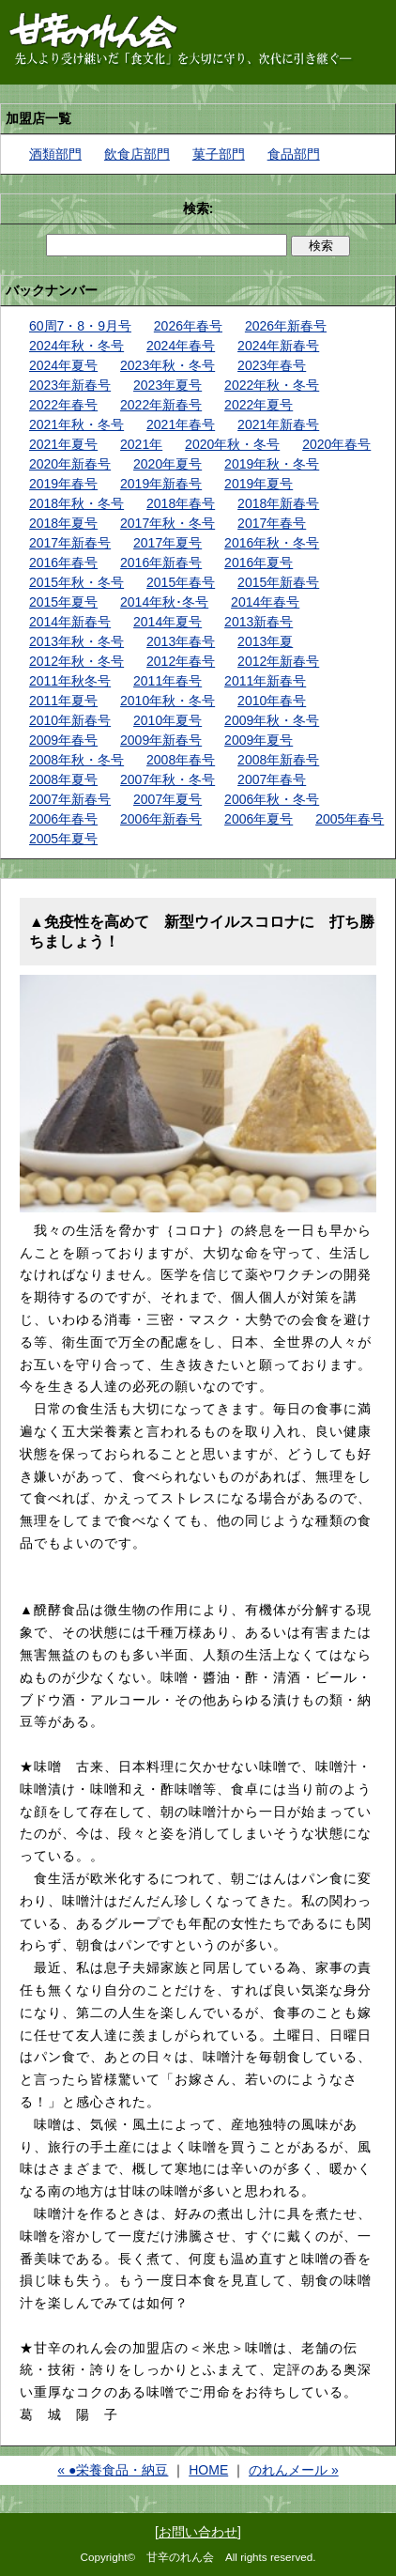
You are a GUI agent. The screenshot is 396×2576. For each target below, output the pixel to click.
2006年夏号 (258, 818)
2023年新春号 (70, 385)
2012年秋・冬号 (76, 661)
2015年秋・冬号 (76, 582)
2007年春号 (271, 779)
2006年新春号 (161, 818)
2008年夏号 (63, 779)
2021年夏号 (63, 444)
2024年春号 (180, 345)
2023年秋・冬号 (167, 365)
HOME (208, 2469)
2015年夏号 (63, 601)
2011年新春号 (265, 680)
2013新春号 (258, 621)
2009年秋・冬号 (271, 720)
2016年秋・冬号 (271, 542)
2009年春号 (63, 740)
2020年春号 (336, 444)
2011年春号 (167, 680)
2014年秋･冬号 (164, 601)
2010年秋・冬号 (167, 700)
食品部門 (293, 154)
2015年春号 (180, 582)
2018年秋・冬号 (76, 503)
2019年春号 (63, 483)
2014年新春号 (70, 621)
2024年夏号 (63, 365)
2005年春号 (349, 818)
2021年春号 (180, 424)
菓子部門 (218, 154)
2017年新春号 (70, 542)
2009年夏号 (258, 740)
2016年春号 (63, 562)
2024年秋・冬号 (76, 345)
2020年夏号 (167, 463)
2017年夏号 (167, 542)
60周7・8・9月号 (80, 325)
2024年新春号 (278, 345)
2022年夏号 (258, 404)
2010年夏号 (167, 720)
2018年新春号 (278, 503)
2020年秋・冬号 (232, 444)
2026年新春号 (286, 325)
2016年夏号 (258, 562)
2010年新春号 (70, 720)
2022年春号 (63, 404)
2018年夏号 (63, 523)
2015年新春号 (278, 582)
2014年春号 (265, 601)
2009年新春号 (161, 740)
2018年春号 (180, 503)
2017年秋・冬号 (167, 523)
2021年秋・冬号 (76, 424)
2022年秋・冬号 (271, 385)
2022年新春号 (161, 404)
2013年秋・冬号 (76, 641)
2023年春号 (271, 365)
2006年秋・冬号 (271, 799)
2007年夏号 (167, 799)
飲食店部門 (137, 154)
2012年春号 (180, 661)
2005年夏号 (63, 838)
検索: (198, 208)
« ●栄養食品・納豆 (112, 2469)
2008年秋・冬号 (76, 759)
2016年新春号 (161, 562)
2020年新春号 (70, 463)
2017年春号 (271, 523)
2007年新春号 (70, 799)
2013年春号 (180, 641)
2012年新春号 (278, 661)
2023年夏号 (167, 385)
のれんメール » (294, 2469)
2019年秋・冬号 (271, 463)
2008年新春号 (278, 759)
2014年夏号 (167, 621)
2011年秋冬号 (70, 680)
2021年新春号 (278, 424)
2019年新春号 (161, 483)
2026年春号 (188, 325)
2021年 (141, 444)
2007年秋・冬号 (167, 779)
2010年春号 (271, 700)
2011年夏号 (63, 700)
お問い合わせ (198, 2531)
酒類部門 (55, 154)
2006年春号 (63, 818)
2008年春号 (180, 759)
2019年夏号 (258, 483)
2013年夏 (265, 641)
